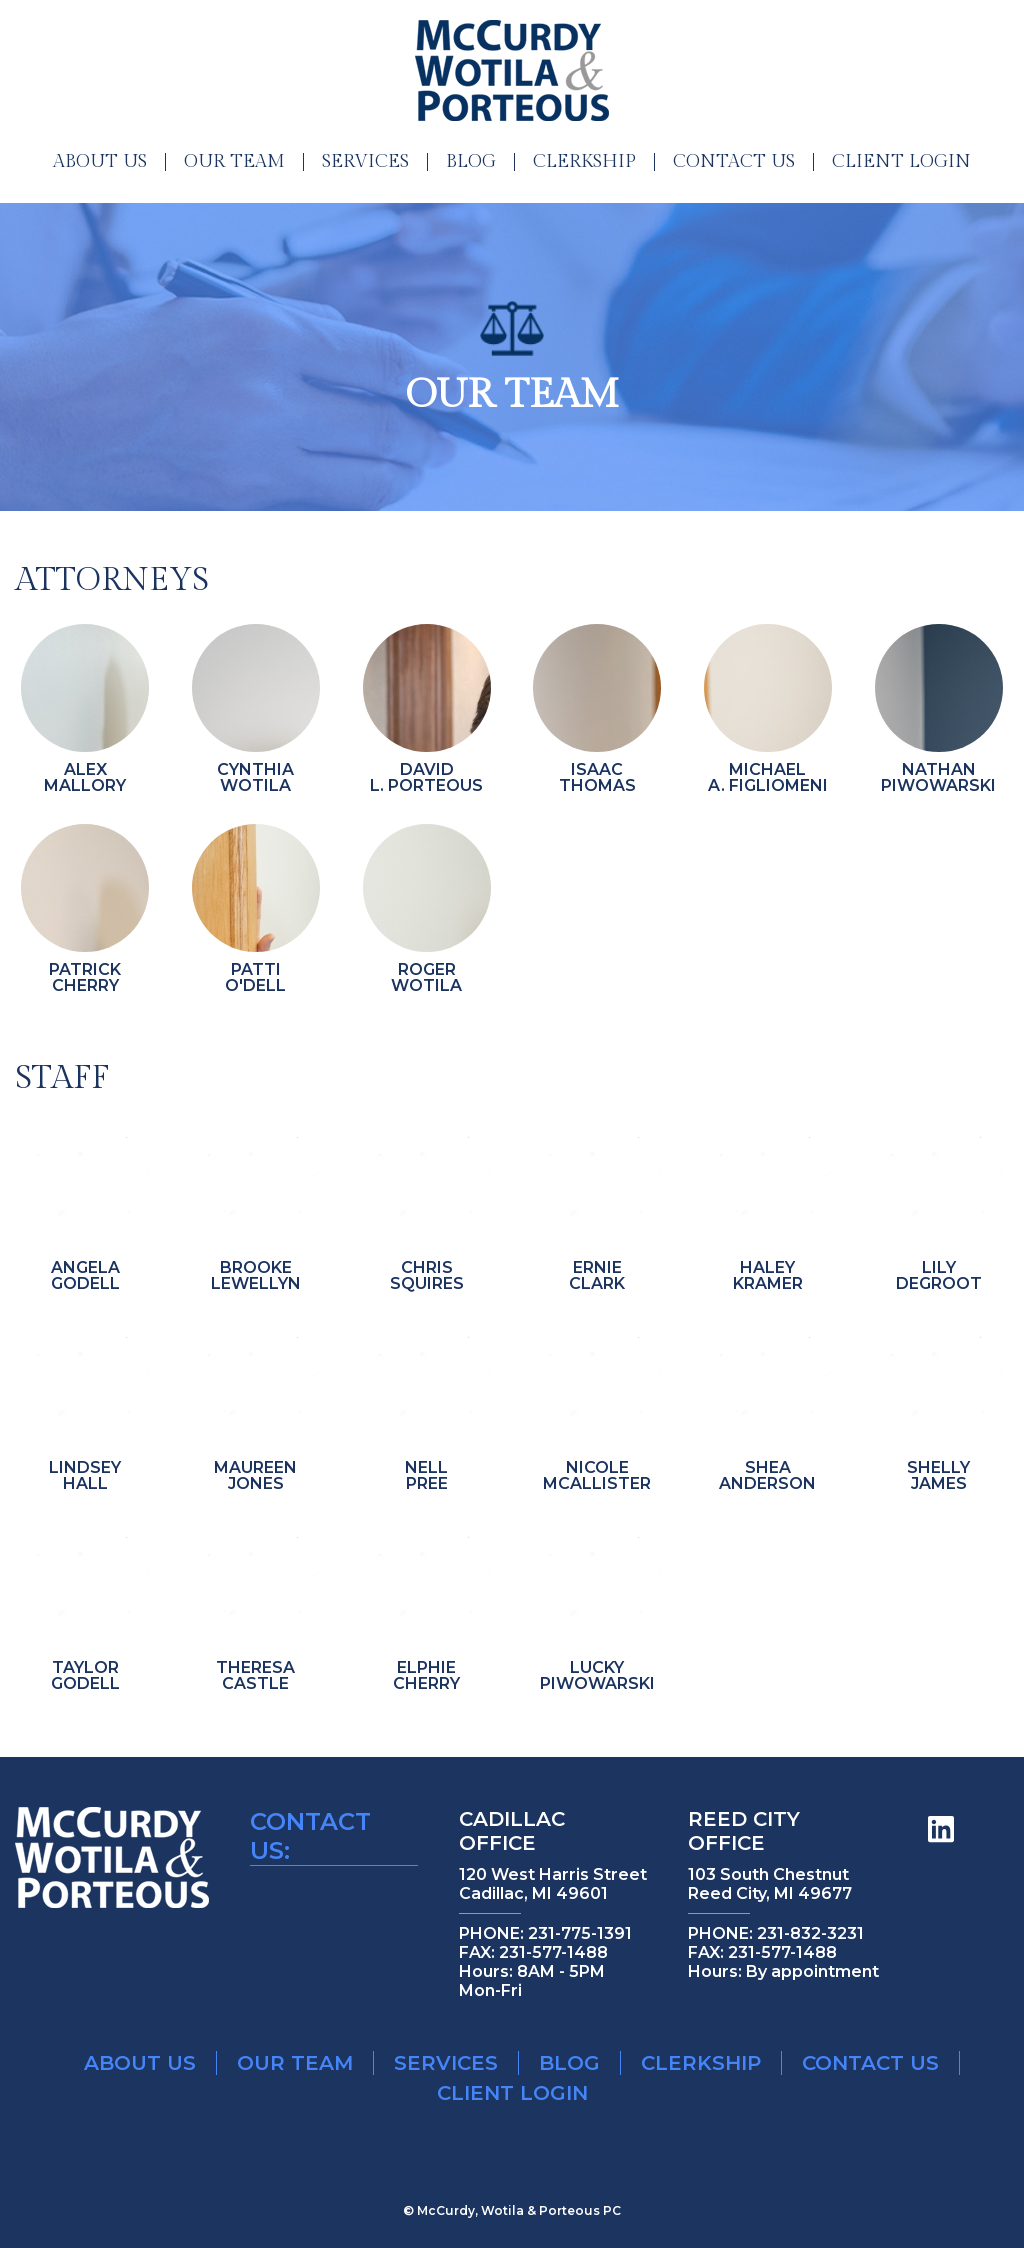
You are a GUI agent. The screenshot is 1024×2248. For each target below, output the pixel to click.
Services (365, 162)
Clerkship (584, 162)
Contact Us (734, 162)
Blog (471, 162)
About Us (100, 162)
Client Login (901, 162)
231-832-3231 (810, 1933)
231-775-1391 (580, 1933)
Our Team (234, 162)
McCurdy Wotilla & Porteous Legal (512, 70)
